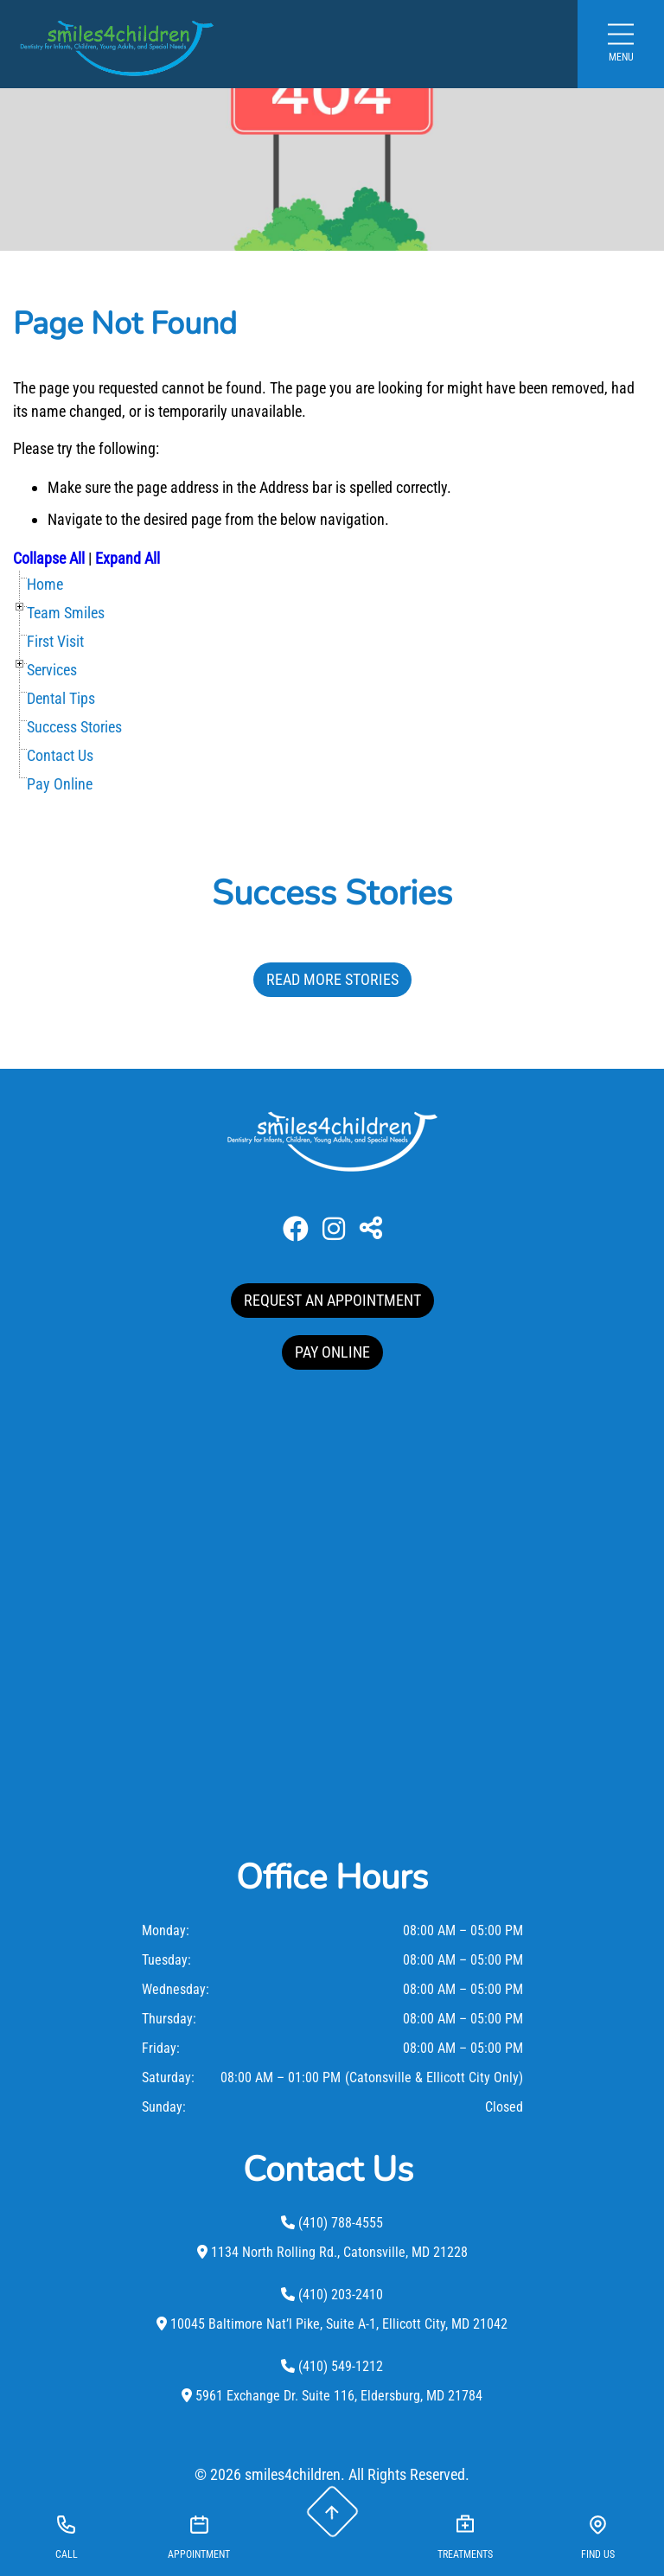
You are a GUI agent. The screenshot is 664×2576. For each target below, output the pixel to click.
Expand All (127, 558)
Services (52, 670)
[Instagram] (333, 1229)
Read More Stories (332, 979)
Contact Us (60, 755)
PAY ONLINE (332, 1352)
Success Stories (74, 727)
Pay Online (60, 784)
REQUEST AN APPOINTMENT (332, 1300)
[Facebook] (296, 1229)
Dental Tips (61, 698)
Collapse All (49, 558)
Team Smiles (66, 613)
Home (45, 584)
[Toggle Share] (371, 1229)
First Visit (55, 641)
